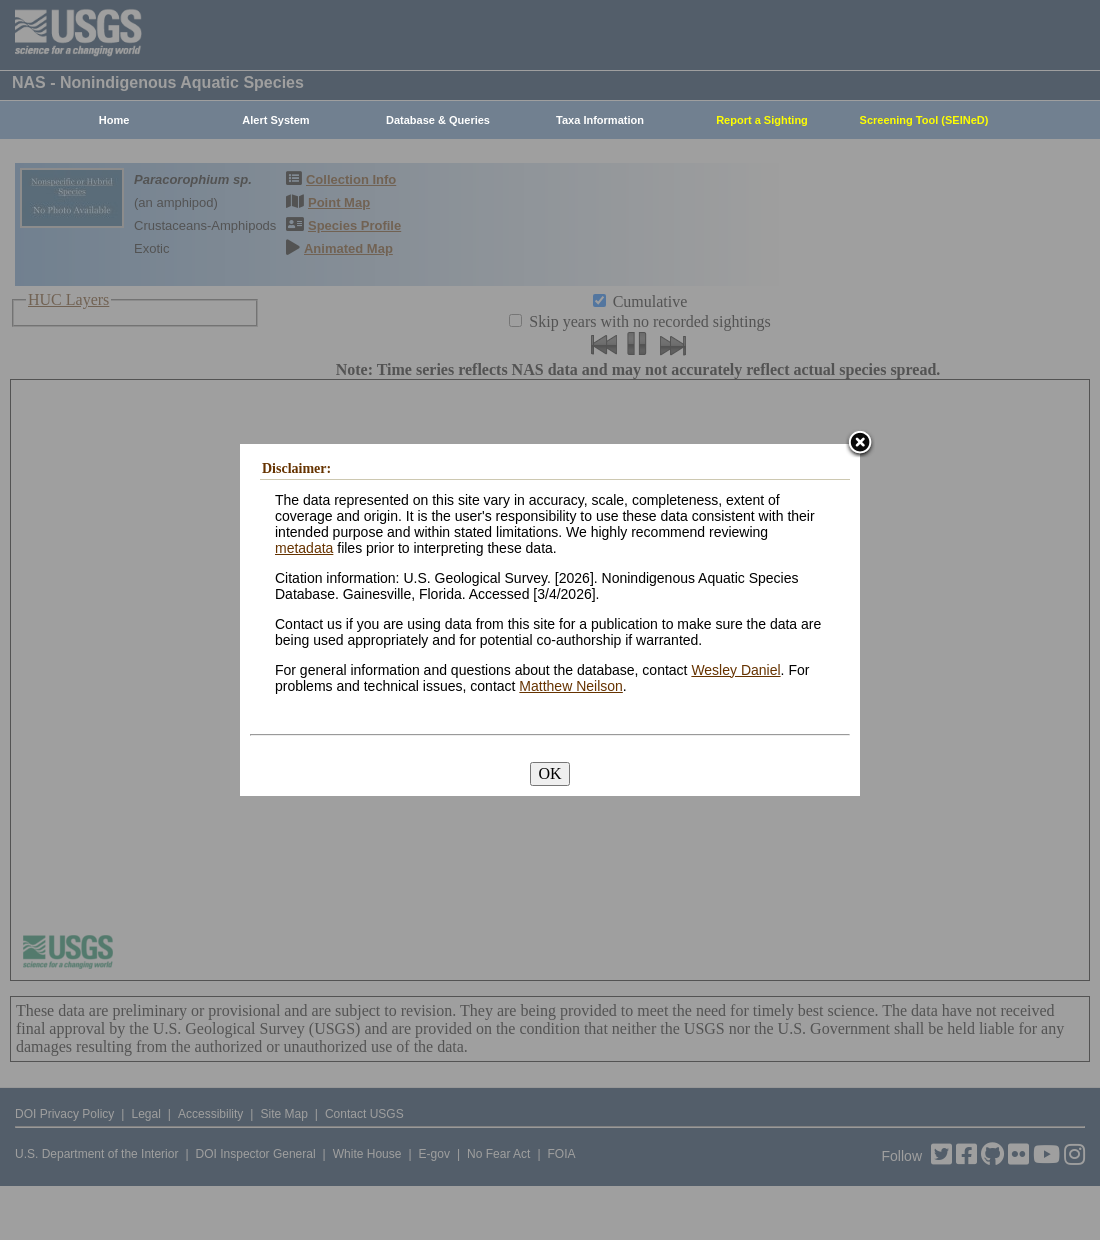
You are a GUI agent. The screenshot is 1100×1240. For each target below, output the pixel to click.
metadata (304, 548)
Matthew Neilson (571, 686)
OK (549, 773)
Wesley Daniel (735, 670)
